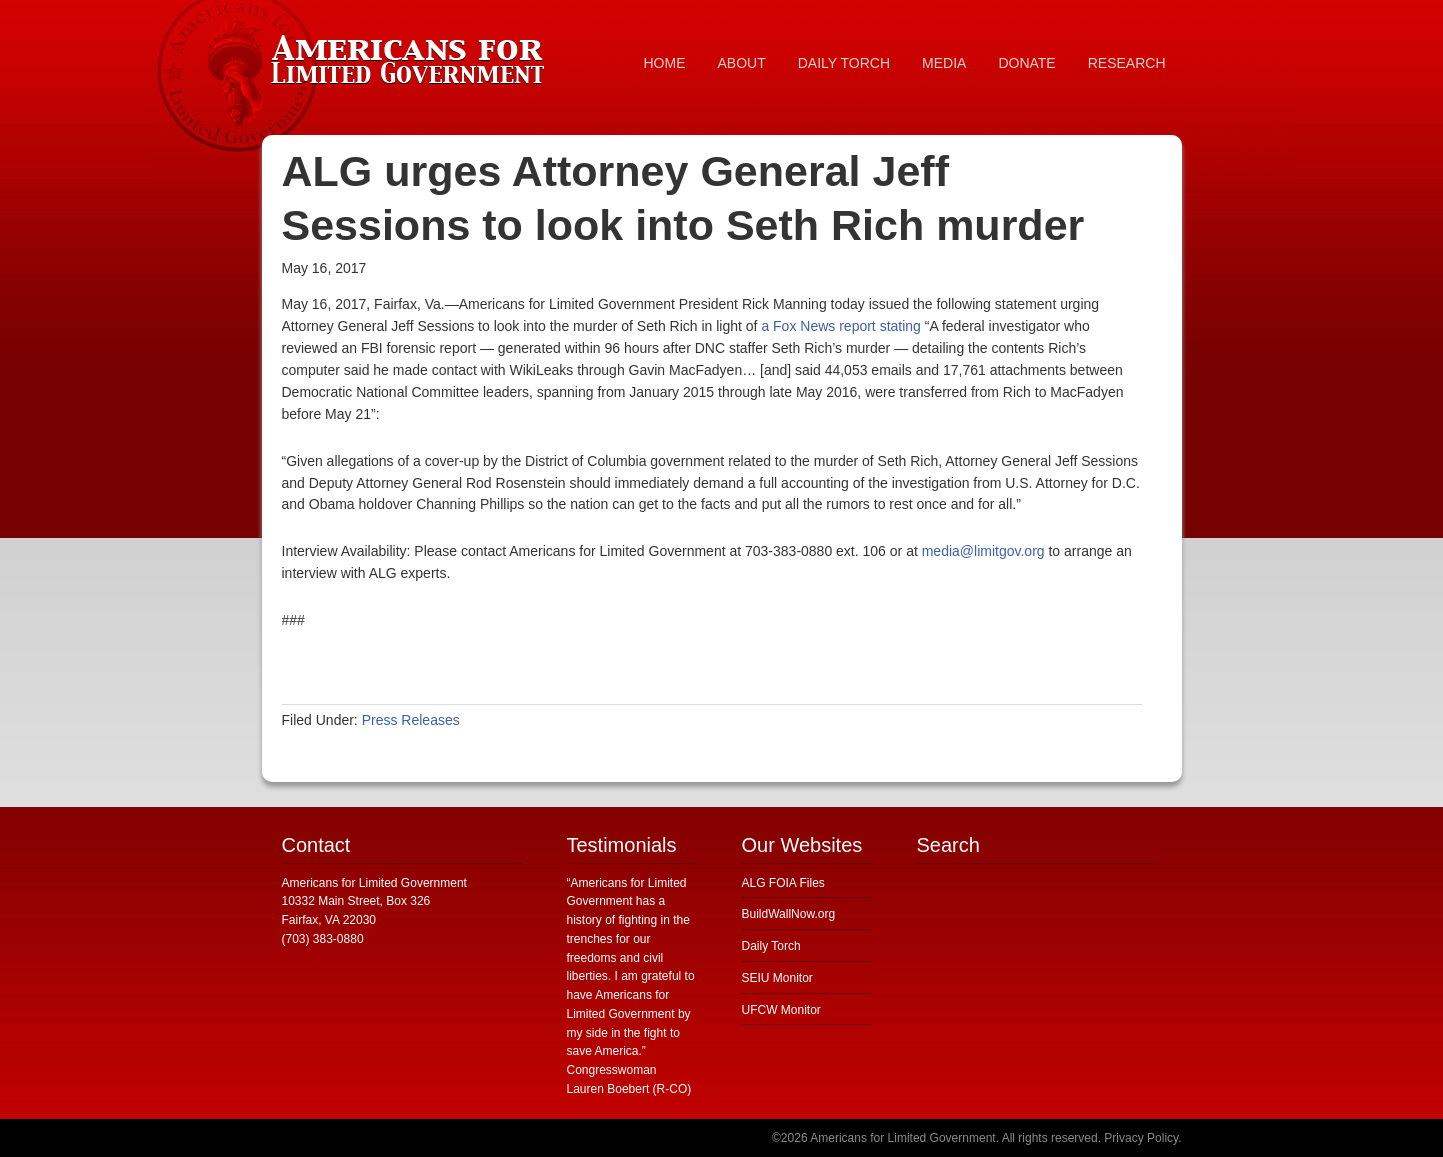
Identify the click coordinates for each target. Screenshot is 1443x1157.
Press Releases (411, 720)
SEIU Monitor (777, 978)
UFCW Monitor (781, 1010)
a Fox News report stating (841, 326)
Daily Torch (771, 946)
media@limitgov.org (983, 551)
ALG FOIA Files (783, 883)
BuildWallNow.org (789, 914)
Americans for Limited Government (412, 55)
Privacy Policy (1141, 1138)
